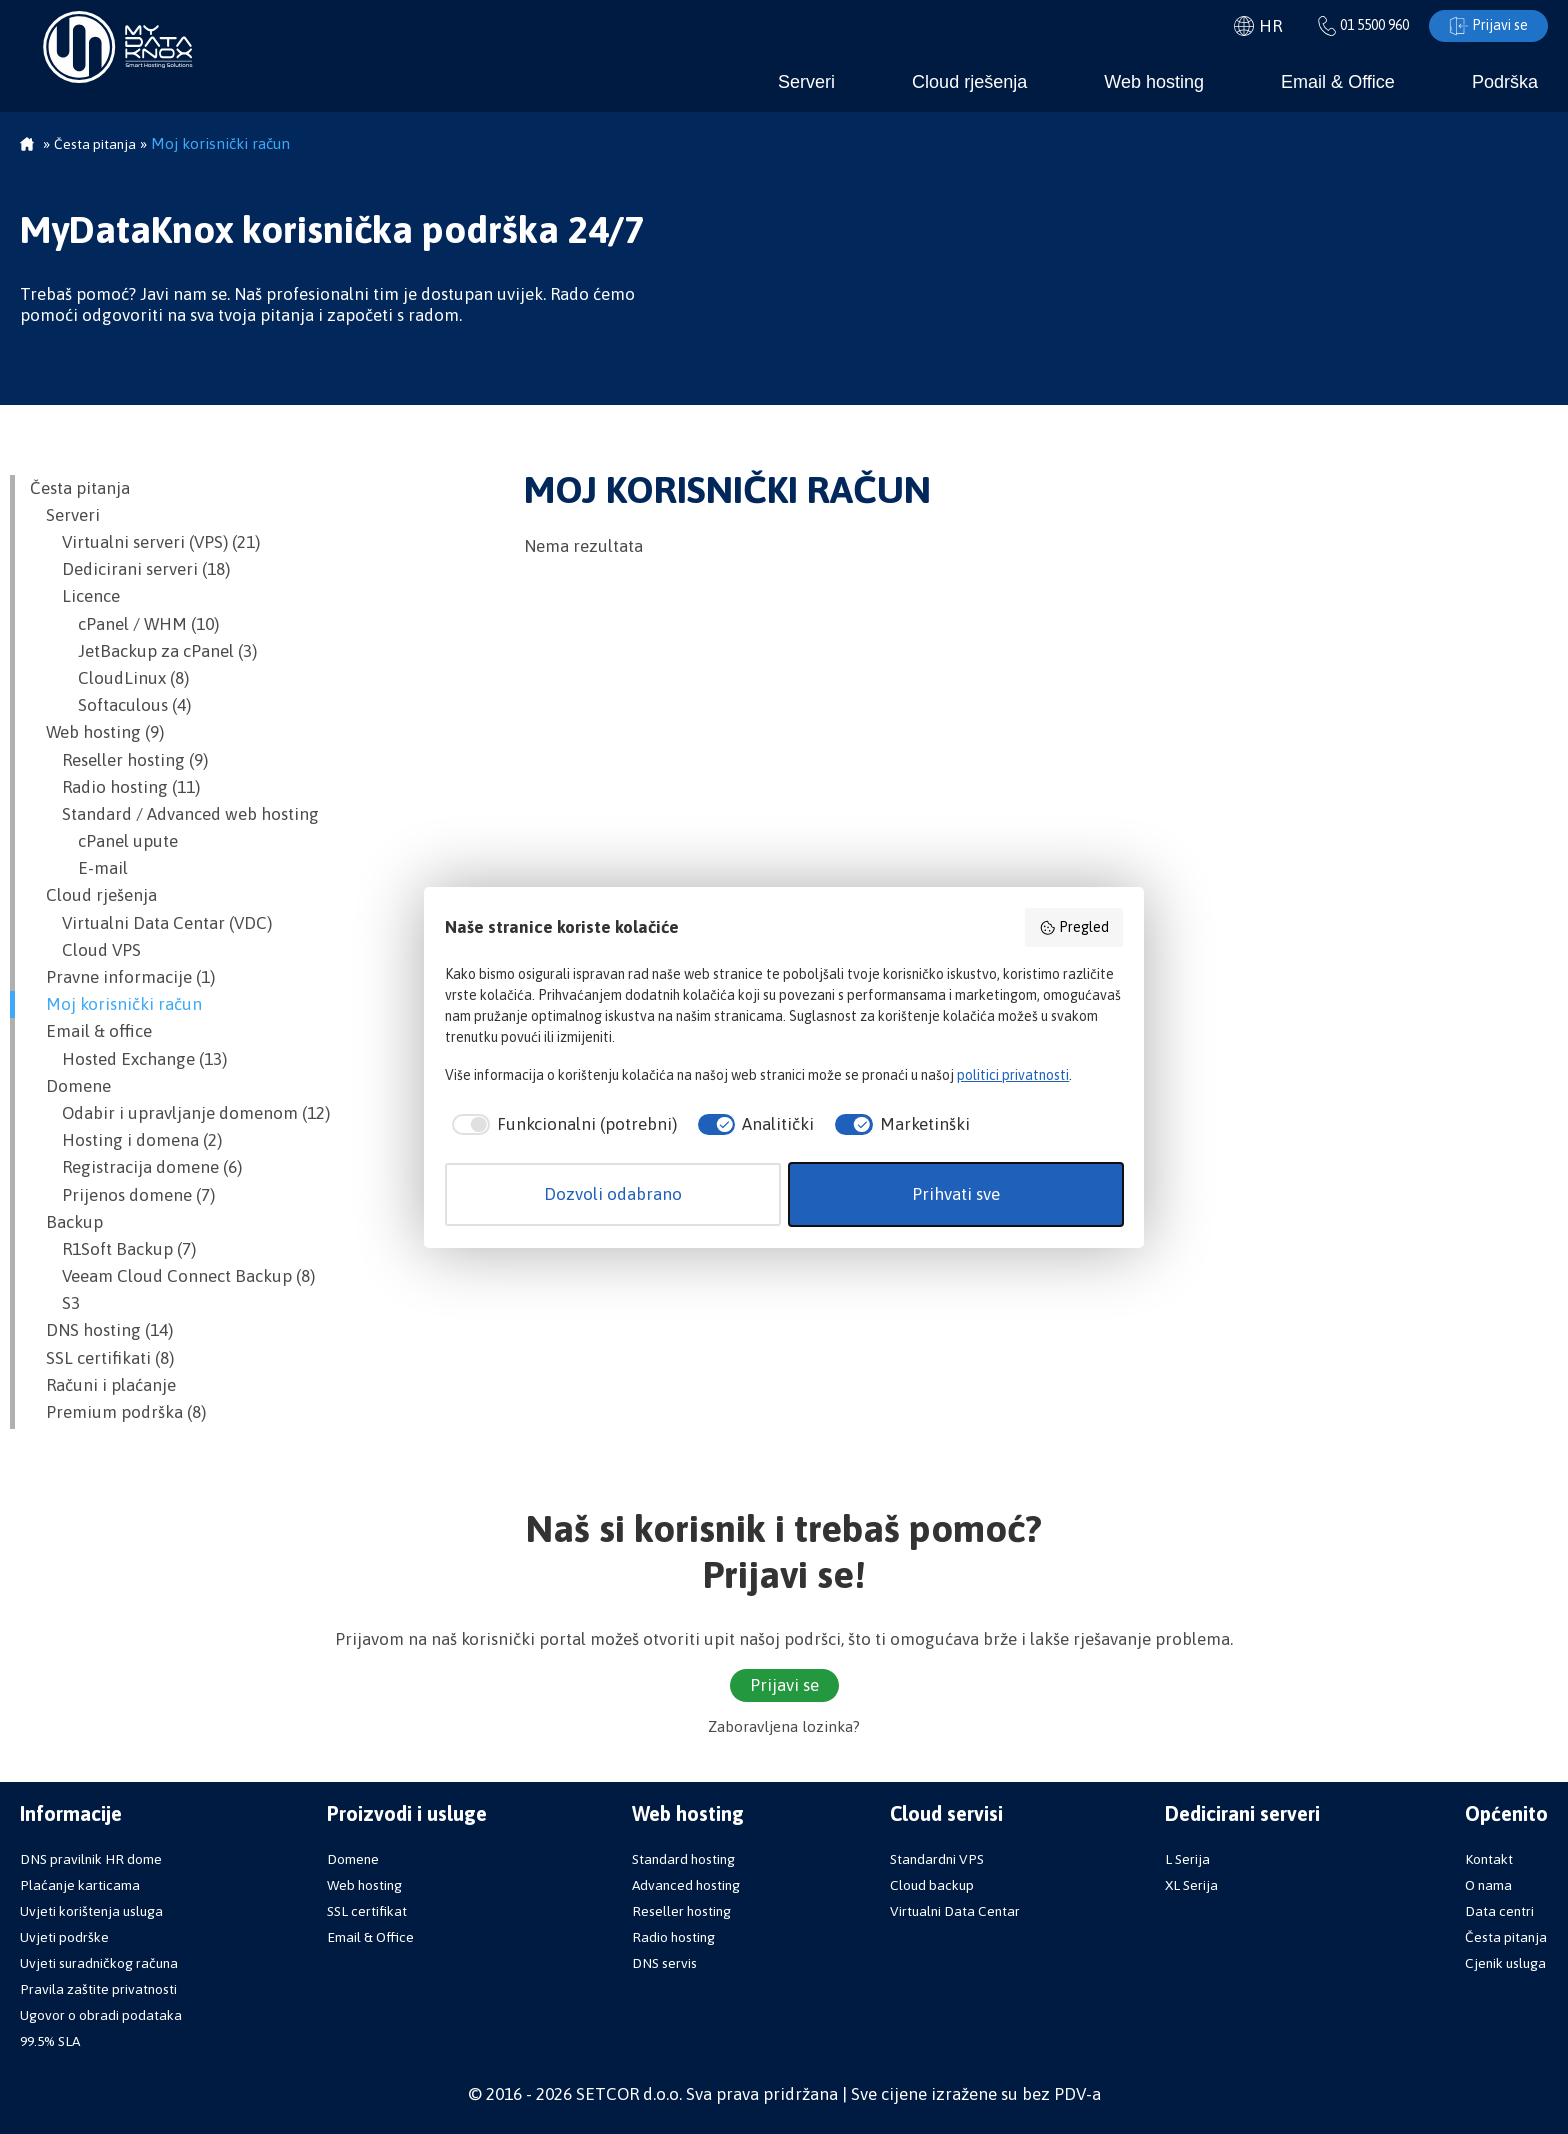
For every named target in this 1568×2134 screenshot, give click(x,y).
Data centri (1499, 1911)
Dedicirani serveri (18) (130, 569)
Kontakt (1489, 1859)
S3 (55, 1303)
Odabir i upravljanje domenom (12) (180, 1113)
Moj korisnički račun (116, 1004)
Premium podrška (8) (118, 1412)
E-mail (79, 868)
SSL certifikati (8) (102, 1358)
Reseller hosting (681, 1911)
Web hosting (1154, 82)
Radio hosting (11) (115, 787)
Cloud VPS (85, 950)
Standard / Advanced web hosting (174, 814)
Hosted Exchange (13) (128, 1059)
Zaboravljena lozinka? (784, 1726)
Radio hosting (673, 1937)
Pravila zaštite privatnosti (98, 1989)
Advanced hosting (686, 1885)
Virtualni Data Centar (955, 1911)
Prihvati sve (956, 1194)
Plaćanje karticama (80, 1885)
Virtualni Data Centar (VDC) (151, 923)
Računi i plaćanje (103, 1385)
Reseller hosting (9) (119, 760)
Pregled (1074, 928)
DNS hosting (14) (101, 1330)
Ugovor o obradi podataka (101, 2015)
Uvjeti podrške (64, 1937)
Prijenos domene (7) (122, 1195)
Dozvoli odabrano (613, 1194)
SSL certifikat (367, 1911)
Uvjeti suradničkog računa (99, 1963)
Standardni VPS (937, 1859)
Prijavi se (1488, 26)
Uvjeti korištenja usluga (91, 1911)
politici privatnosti (1013, 1075)
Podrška (1505, 82)
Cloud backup (932, 1885)
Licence (75, 596)
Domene (70, 1086)
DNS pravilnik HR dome (91, 1859)
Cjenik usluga (1505, 1963)
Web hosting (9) (97, 732)
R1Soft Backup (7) (113, 1249)
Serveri (806, 82)
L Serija (1187, 1859)
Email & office (91, 1031)
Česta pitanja (80, 488)
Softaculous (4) (110, 705)
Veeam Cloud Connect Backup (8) (172, 1276)
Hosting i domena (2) (126, 1140)
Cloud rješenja (969, 82)
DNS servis (664, 1963)
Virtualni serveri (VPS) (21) (145, 542)
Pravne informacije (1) (122, 977)
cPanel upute (104, 841)
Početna (27, 146)
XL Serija (1191, 1885)
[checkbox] (561, 1125)
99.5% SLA (50, 2041)
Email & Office (1338, 82)
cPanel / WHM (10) (124, 624)
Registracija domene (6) (136, 1167)
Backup (66, 1222)
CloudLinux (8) (109, 678)
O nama (1488, 1885)
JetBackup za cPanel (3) (143, 651)
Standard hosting (683, 1859)
